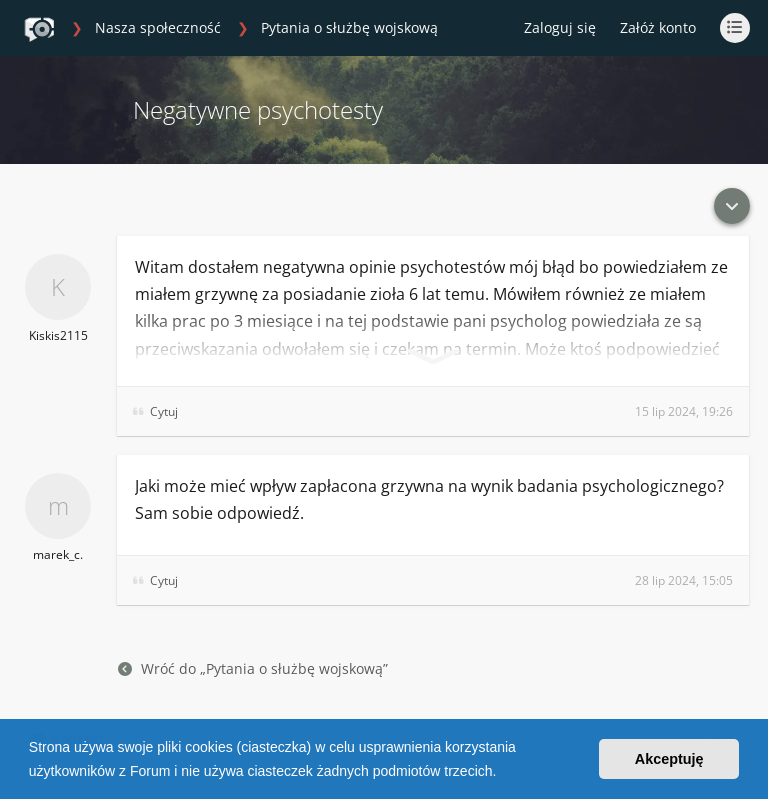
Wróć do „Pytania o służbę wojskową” (253, 668)
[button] (503, 773)
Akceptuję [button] (669, 759)
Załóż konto (658, 27)
